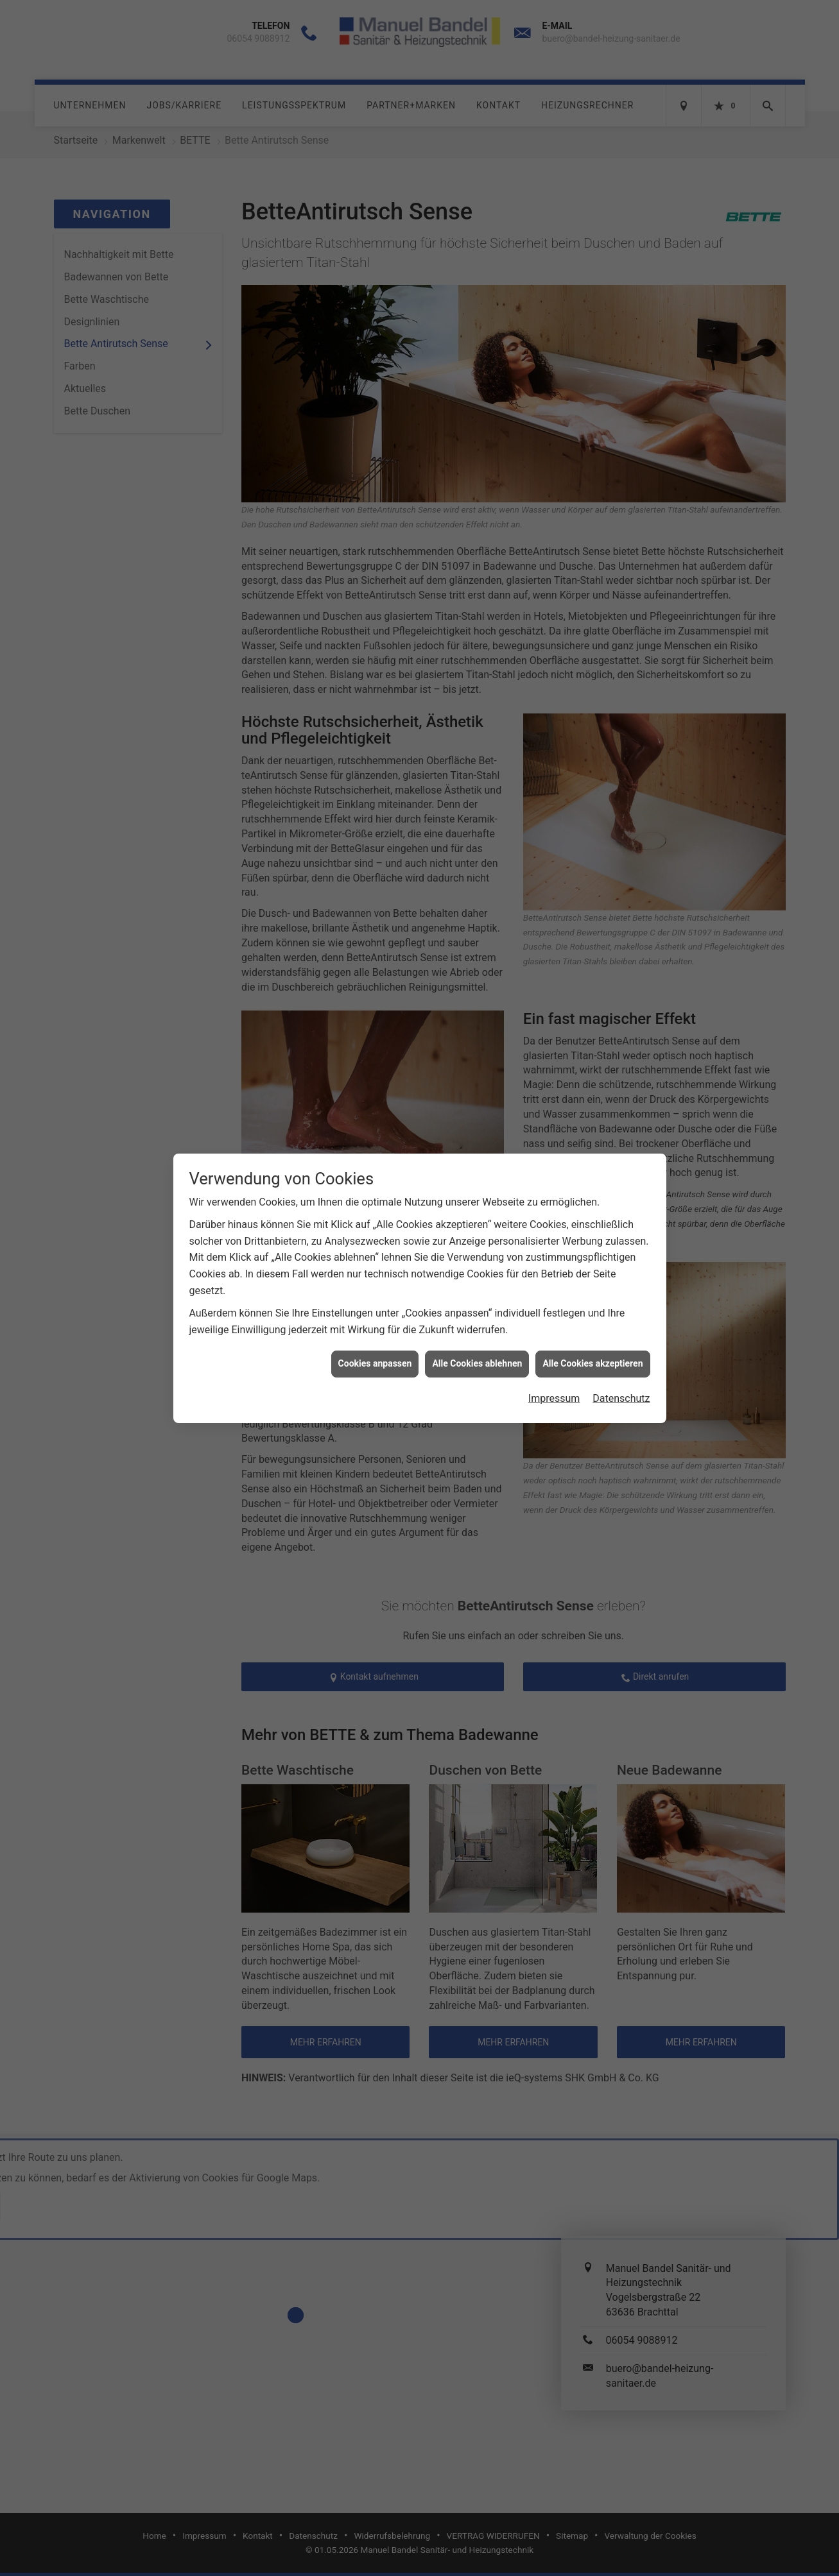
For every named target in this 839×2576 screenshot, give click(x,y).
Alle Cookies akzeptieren (592, 1306)
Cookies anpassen (375, 1306)
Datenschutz (621, 1340)
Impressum (554, 1340)
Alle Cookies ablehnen (477, 1306)
